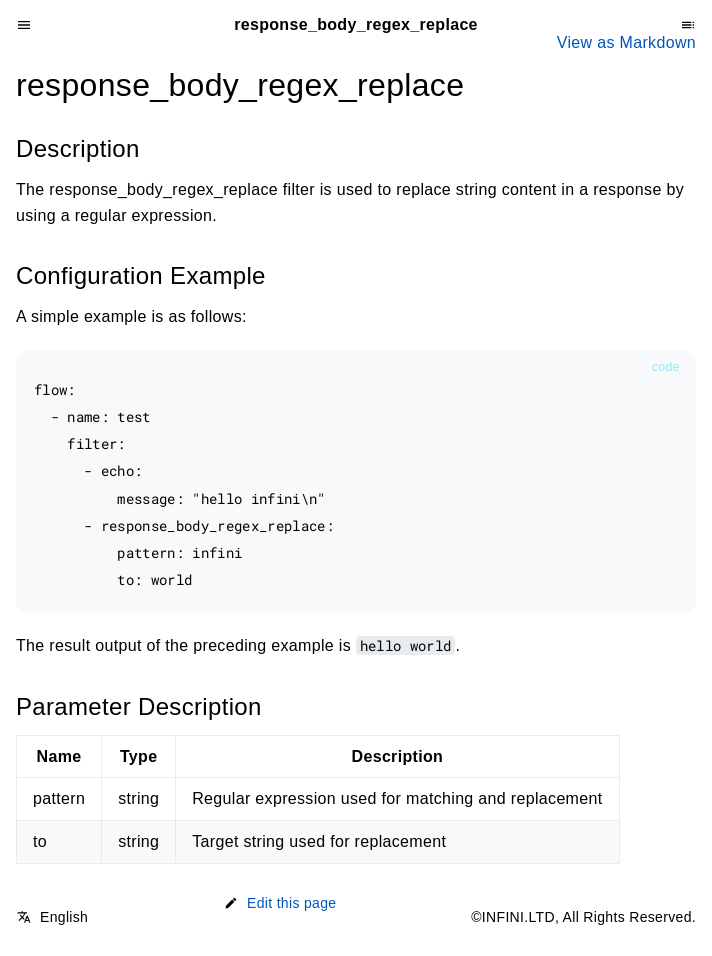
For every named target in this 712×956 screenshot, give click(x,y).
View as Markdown (626, 42)
